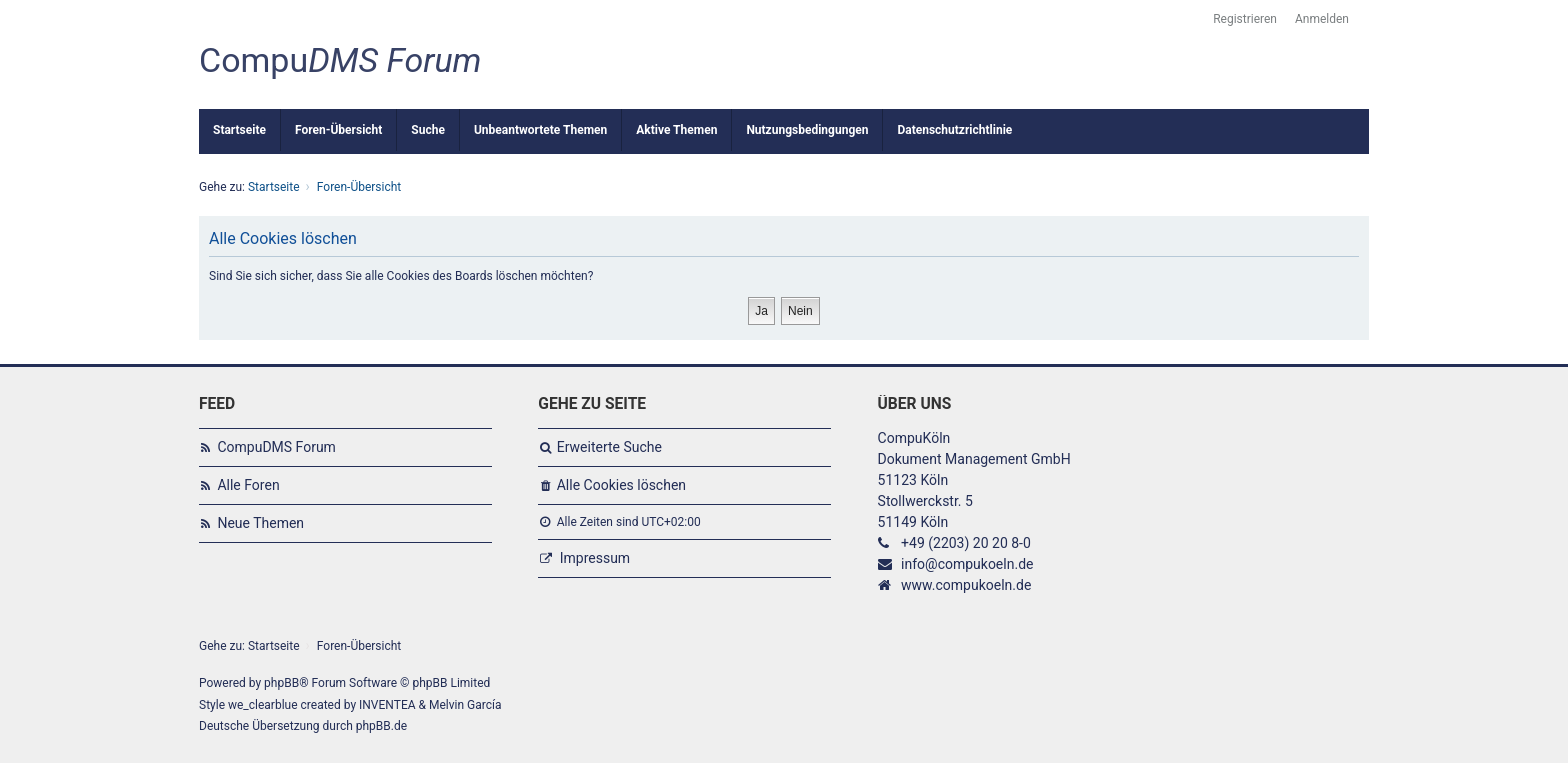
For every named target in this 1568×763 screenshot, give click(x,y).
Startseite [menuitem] (239, 130)
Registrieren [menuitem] (1245, 19)
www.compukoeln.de (966, 585)
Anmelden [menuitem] (1322, 19)
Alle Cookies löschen (621, 485)
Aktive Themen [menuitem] (676, 130)
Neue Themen (260, 523)
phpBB (281, 683)
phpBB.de (381, 726)
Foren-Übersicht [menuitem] (338, 130)
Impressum (595, 558)
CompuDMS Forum (276, 447)
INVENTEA (387, 705)
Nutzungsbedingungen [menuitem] (807, 130)
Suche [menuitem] (428, 130)
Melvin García (465, 705)
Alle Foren (248, 485)
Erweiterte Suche (609, 447)
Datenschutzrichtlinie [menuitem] (954, 130)
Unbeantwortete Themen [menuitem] (540, 130)
